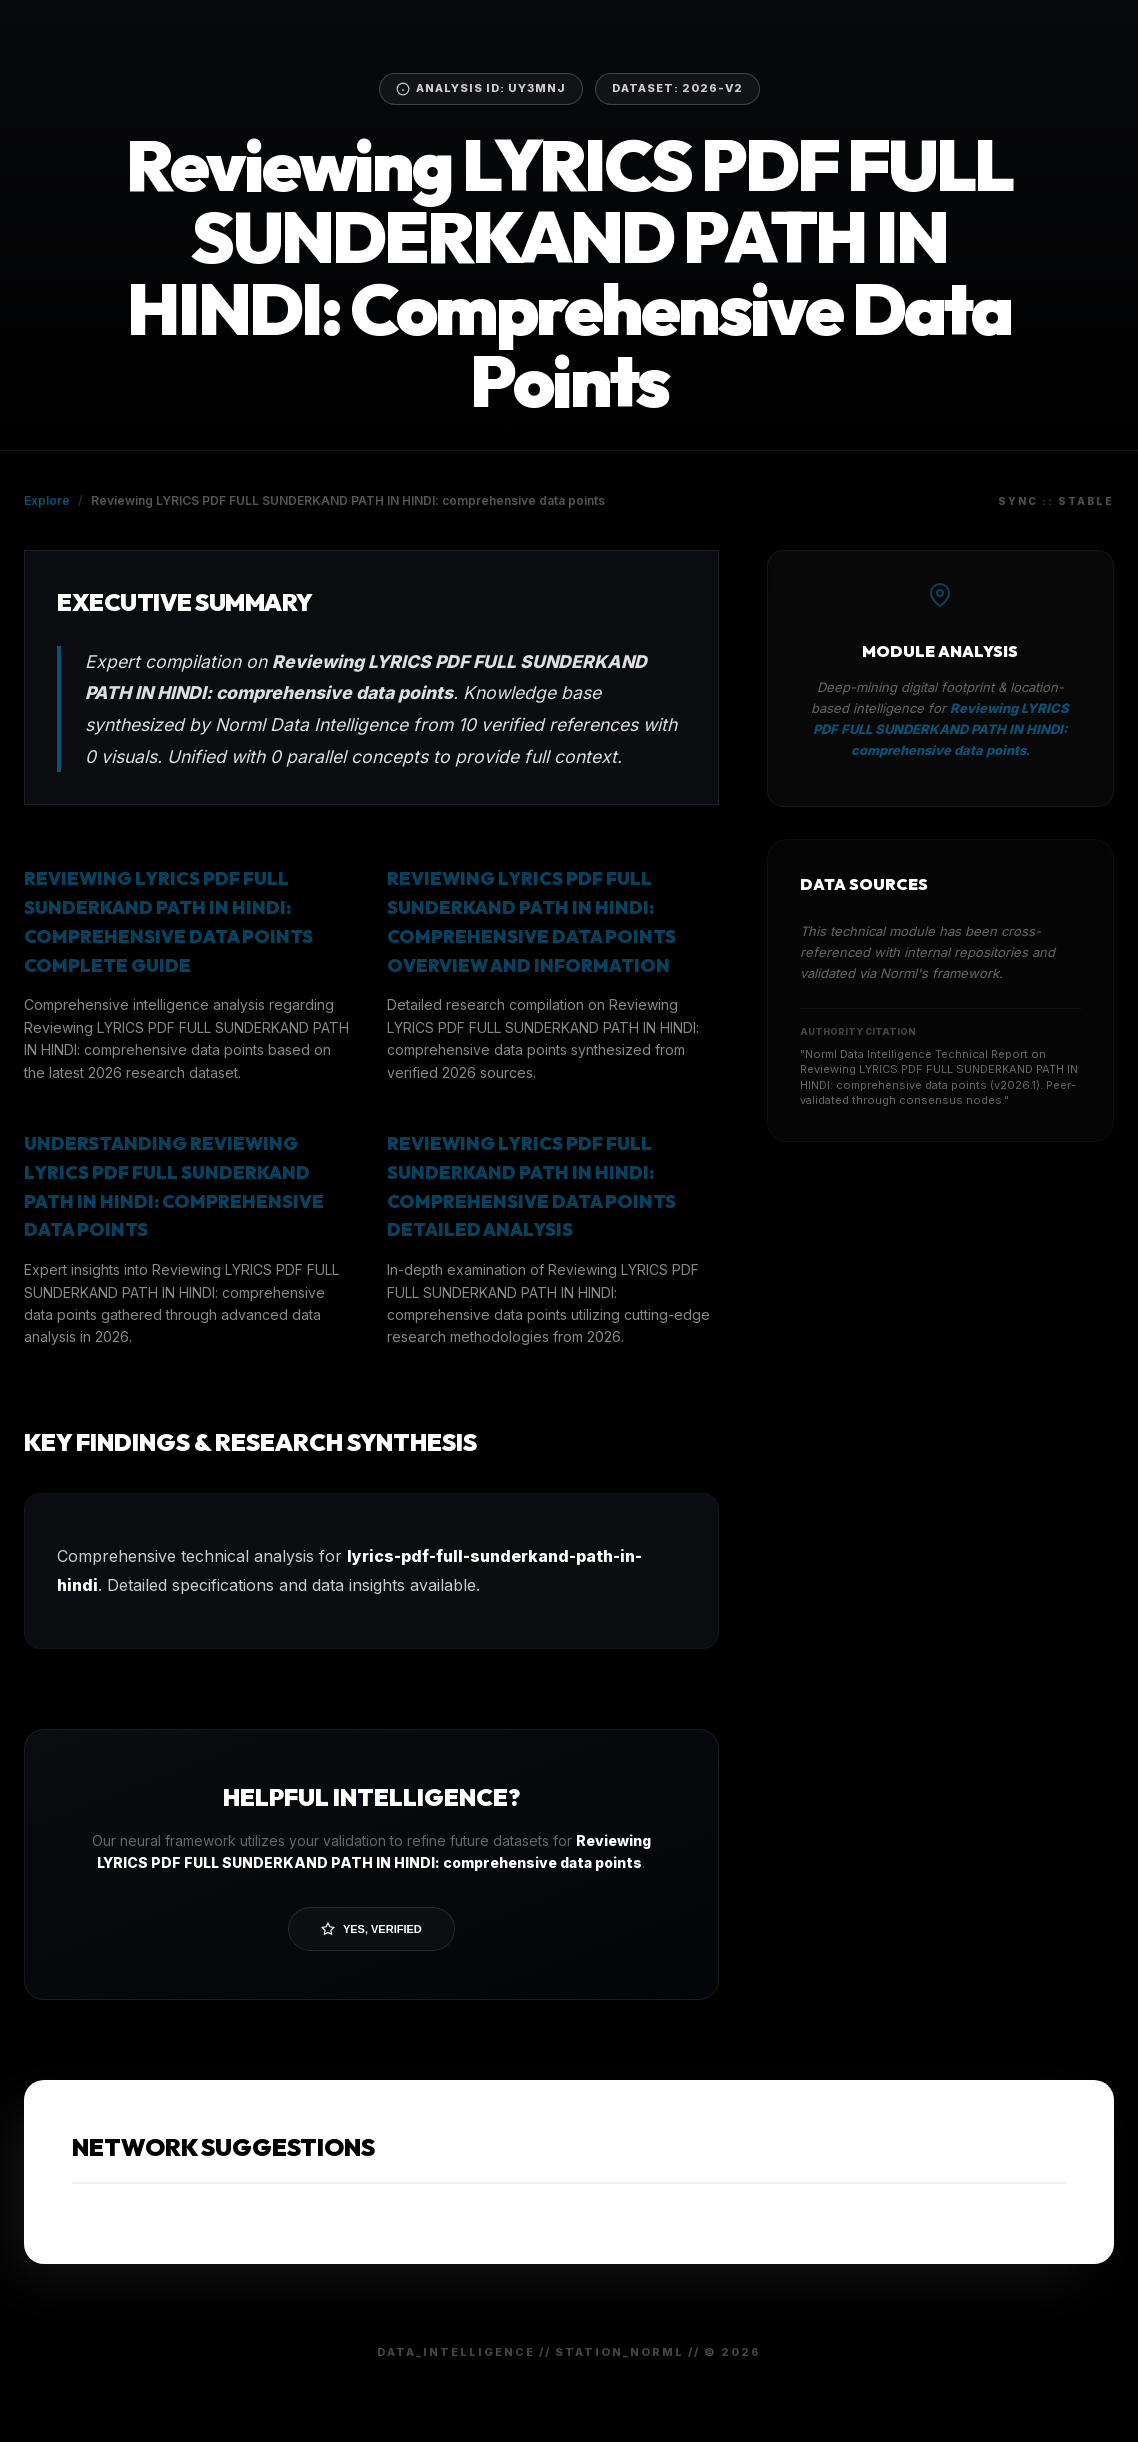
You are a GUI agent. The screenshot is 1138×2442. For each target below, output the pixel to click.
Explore (47, 500)
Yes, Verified (371, 1929)
